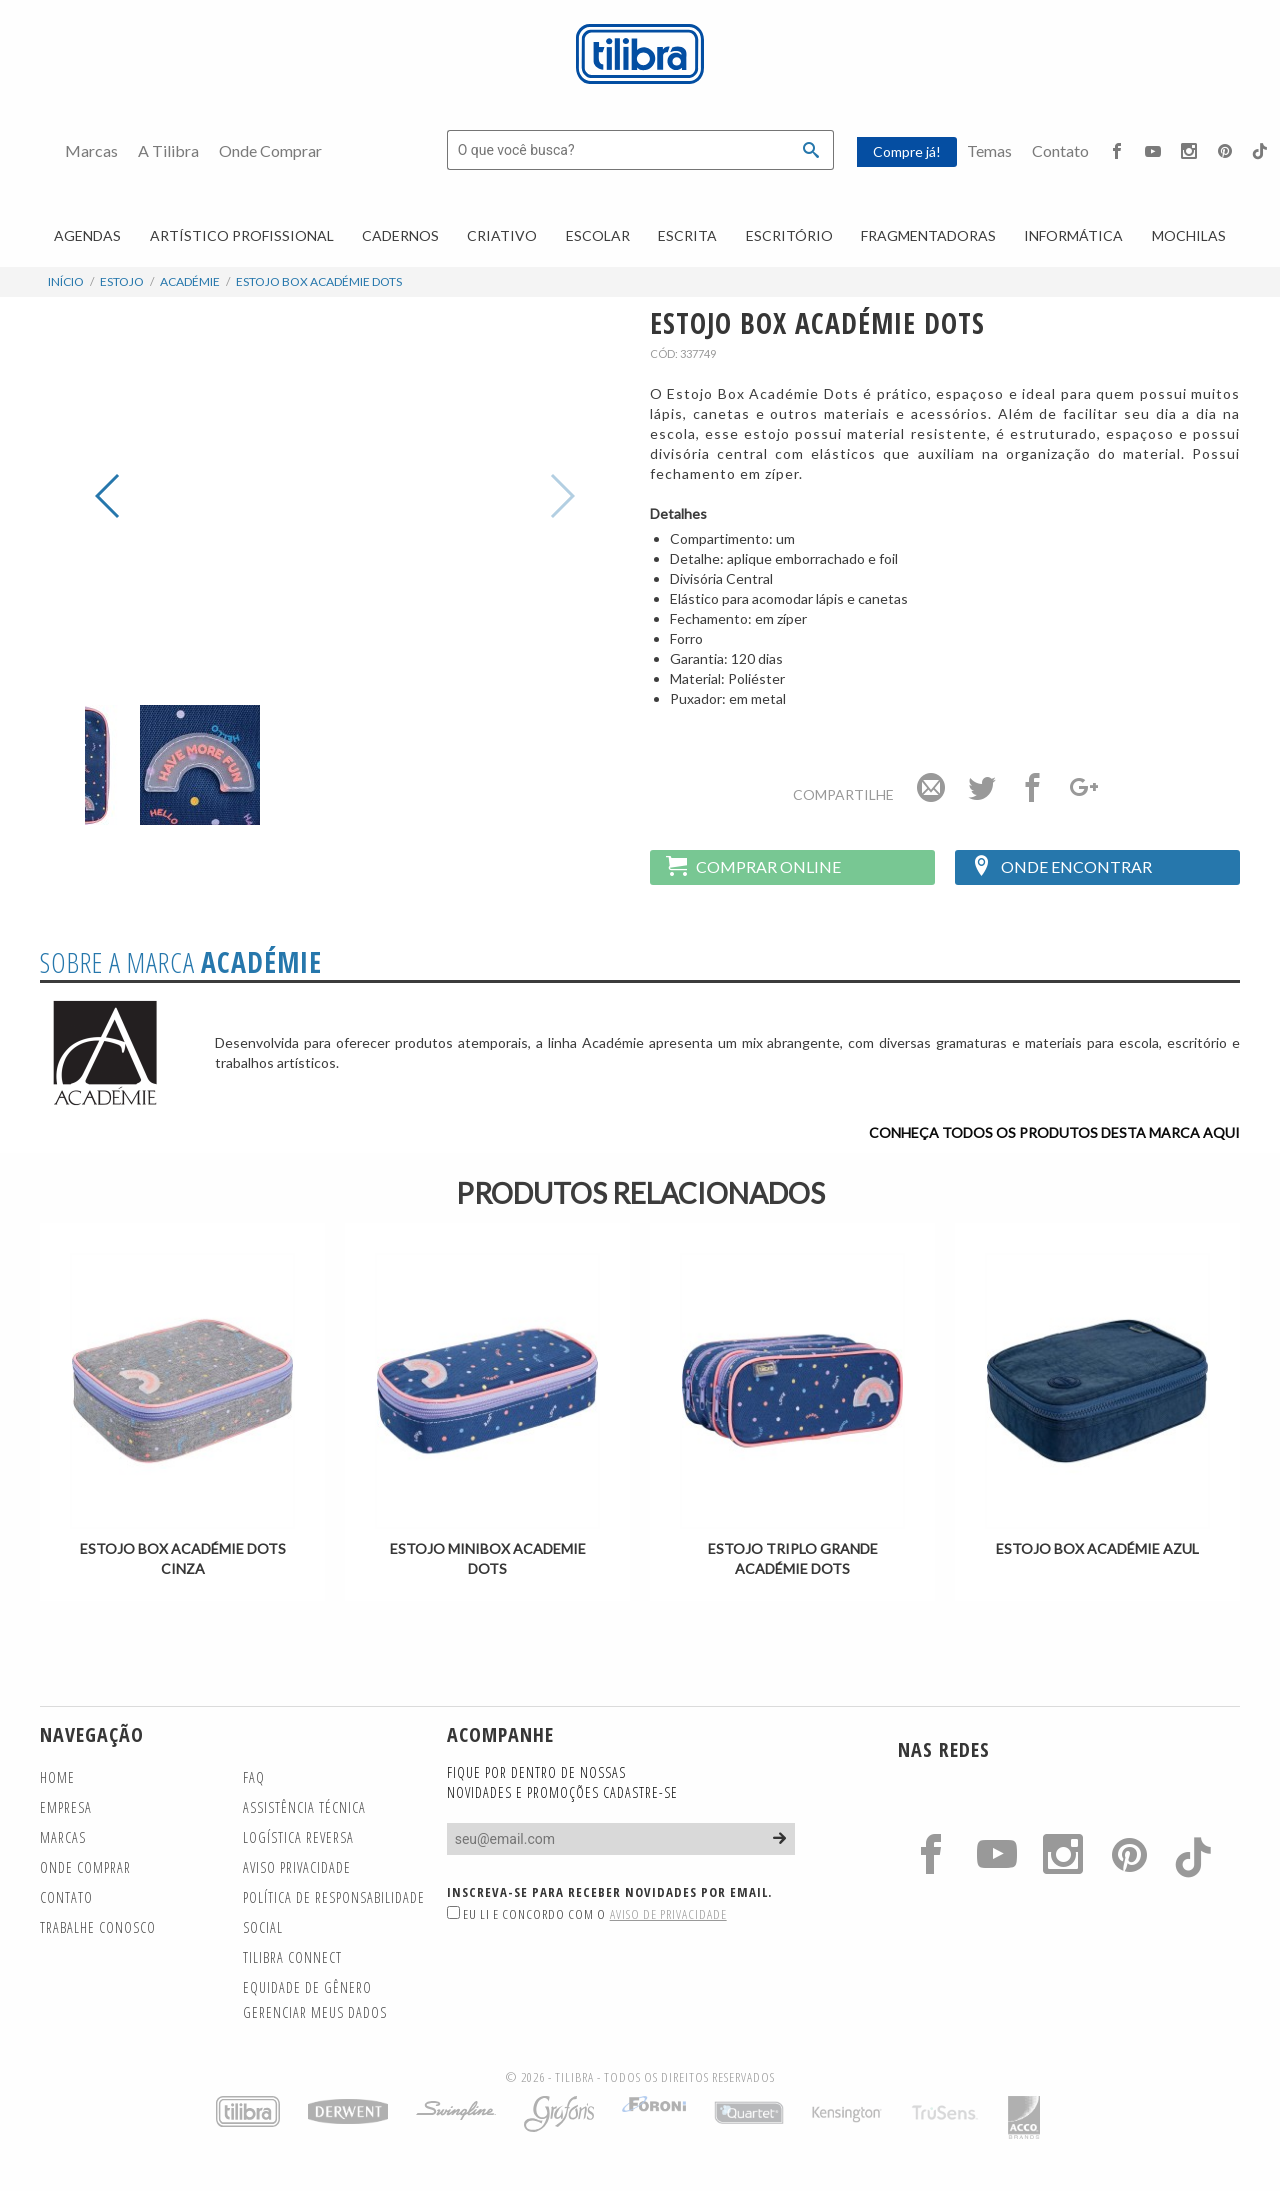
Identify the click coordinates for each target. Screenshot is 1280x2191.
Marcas (91, 150)
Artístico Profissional (242, 235)
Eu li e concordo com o (587, 1914)
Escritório (789, 235)
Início (66, 281)
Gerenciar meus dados (315, 2012)
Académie (190, 281)
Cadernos (400, 235)
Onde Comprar (270, 150)
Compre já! (907, 151)
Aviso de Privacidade (668, 1914)
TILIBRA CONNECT (292, 1957)
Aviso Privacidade (297, 1867)
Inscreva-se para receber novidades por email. (609, 1892)
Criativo (502, 235)
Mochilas (1189, 235)
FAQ (254, 1777)
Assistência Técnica (304, 1807)
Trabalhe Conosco (98, 1927)
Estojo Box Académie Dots (319, 281)
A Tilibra (168, 150)
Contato (1060, 150)
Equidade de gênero (307, 1987)
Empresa (66, 1807)
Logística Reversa (298, 1837)
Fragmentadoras (928, 235)
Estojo (122, 281)
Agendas (87, 235)
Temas (989, 150)
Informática (1073, 235)
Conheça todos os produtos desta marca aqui (1054, 1132)
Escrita (687, 235)
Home (57, 1777)
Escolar (598, 235)
